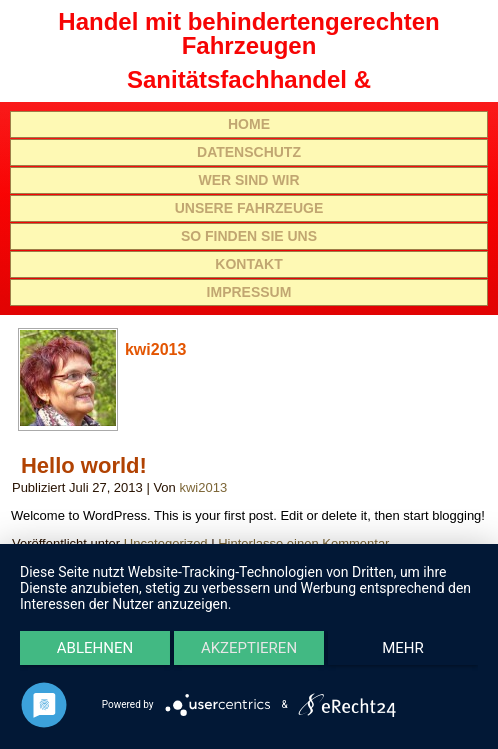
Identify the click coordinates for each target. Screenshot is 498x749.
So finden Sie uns (249, 236)
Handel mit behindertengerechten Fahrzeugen (248, 33)
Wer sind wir (248, 180)
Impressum (249, 292)
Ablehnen (95, 648)
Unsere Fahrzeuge (249, 208)
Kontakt (248, 264)
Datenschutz (249, 152)
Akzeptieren (249, 648)
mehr (403, 648)
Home (249, 124)
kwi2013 (203, 487)
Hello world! (84, 465)
